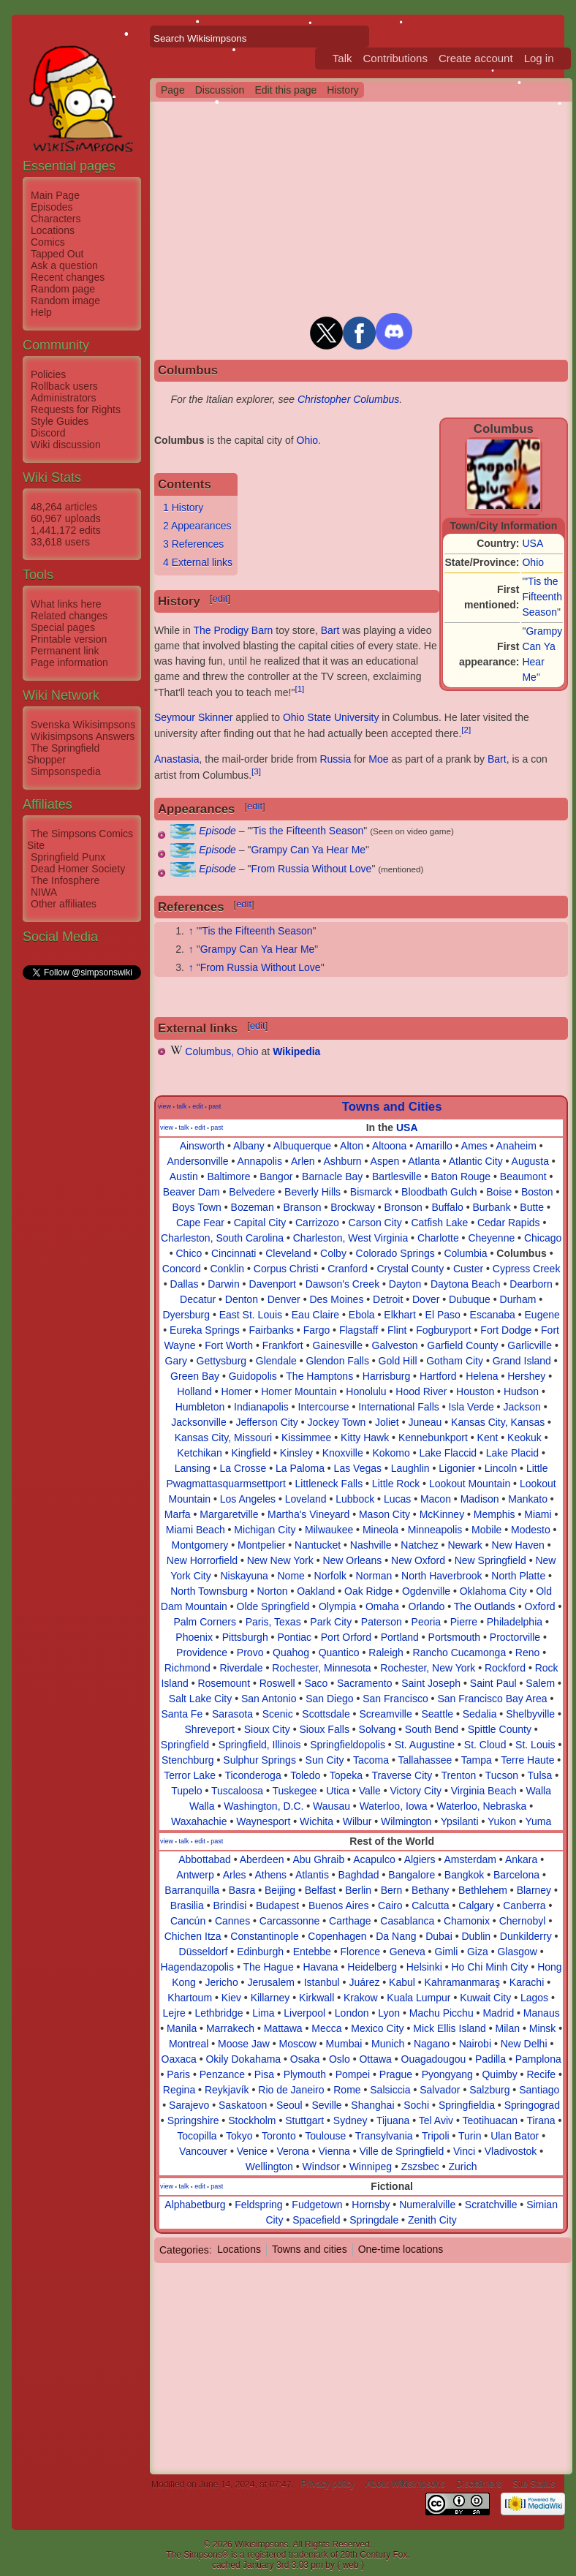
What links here (66, 604)
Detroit (388, 1299)
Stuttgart (304, 2120)
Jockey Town (336, 1422)
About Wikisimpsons (405, 2484)
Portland (400, 1637)
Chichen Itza (192, 1936)
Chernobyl (522, 1921)
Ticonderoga (252, 1775)
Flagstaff (358, 1330)
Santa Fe (181, 1714)
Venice (252, 2151)
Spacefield (316, 2220)
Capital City (260, 1222)
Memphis (494, 1514)
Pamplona (538, 2059)
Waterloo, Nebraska (481, 1806)
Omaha (382, 1606)
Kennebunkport (433, 1437)
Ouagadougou (433, 2059)
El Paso (443, 1315)
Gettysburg (221, 1361)
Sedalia (480, 1714)
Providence (201, 1652)
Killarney (270, 1997)
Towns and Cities (392, 1107)
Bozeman (252, 1207)
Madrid (498, 2013)
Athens (270, 1875)
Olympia (337, 1606)
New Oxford (418, 1560)
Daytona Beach (466, 1284)
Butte (532, 1207)
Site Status (533, 2484)
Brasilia (187, 1905)
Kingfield (250, 1453)
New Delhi (524, 2044)
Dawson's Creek (343, 1284)
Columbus (521, 1253)
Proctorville (515, 1637)
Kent (488, 1437)
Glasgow (517, 1951)
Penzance (222, 2074)
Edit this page (285, 90)
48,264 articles (64, 507)
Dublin (475, 1936)
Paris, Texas (273, 1622)
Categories (184, 2249)
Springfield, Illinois (260, 1744)
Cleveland (288, 1253)
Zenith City (432, 2220)
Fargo (316, 1330)
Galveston (395, 1345)
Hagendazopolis (197, 1967)
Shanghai (372, 2105)
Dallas (184, 1284)
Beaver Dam (191, 1192)
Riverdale (240, 1668)
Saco (315, 1683)
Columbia (465, 1253)
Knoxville (342, 1453)
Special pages (63, 627)
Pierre (463, 1622)
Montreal (188, 2044)
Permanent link (65, 651)
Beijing (280, 1890)
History (343, 90)
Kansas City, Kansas (498, 1422)
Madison (480, 1499)
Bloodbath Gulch (439, 1192)
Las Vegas (358, 1468)
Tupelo (186, 1791)
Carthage (350, 1921)
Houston (475, 1391)
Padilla (490, 2059)
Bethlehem (482, 1890)
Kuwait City (485, 1997)
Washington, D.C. (263, 1806)
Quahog (291, 1652)
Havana (320, 1967)
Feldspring (258, 2204)
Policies (48, 374)
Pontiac (294, 1637)
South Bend (431, 1729)
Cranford (347, 1268)
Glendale (276, 1361)
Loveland (306, 1499)
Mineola (380, 1530)
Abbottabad (204, 1859)
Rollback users (64, 386)
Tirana (540, 2120)
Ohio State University (331, 717)
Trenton (459, 1775)
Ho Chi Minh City (489, 1967)
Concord (181, 1268)
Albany (249, 1146)
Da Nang (396, 1936)
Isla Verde (470, 1407)
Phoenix (194, 1637)
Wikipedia (296, 1051)
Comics (48, 242)
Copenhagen (337, 1936)
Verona (292, 2151)
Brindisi (229, 1905)
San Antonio (269, 1698)
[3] (256, 771)
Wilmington (406, 1821)
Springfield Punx (68, 857)
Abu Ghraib (318, 1859)
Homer (236, 1391)
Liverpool (304, 2013)
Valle (370, 1791)
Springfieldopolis (347, 1744)
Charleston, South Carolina (222, 1238)
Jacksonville (198, 1422)
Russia (335, 759)
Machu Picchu (441, 2013)
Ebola (362, 1315)
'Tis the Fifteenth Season (541, 596)
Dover (425, 1299)
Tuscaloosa (237, 1791)
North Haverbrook (441, 1576)
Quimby (499, 2074)
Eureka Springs (205, 1330)
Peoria (426, 1622)
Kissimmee (306, 1437)
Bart (330, 630)
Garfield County (462, 1345)
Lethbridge (218, 2013)
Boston (537, 1192)
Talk (342, 58)
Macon (435, 1499)
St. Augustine (425, 1744)
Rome (346, 2090)
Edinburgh (260, 1951)
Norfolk (330, 1576)
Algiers (420, 1859)
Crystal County (410, 1268)
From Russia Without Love (311, 869)
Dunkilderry (526, 1936)
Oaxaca (179, 2059)
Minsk (542, 2028)
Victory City (416, 1791)
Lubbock (355, 1499)
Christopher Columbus (348, 399)
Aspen (385, 1161)
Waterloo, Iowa (394, 1806)
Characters (55, 218)
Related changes (69, 616)
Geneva (407, 1951)
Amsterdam (470, 1859)
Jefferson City (266, 1422)
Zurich (463, 2166)
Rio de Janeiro (291, 2090)
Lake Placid (512, 1453)
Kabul (402, 1982)
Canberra (524, 1905)
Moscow (298, 2044)
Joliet (387, 1422)
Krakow (361, 1997)
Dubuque (469, 1299)
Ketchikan (199, 1453)
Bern (392, 1890)
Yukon (502, 1821)
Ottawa (375, 2059)
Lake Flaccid (448, 1453)
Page (173, 90)
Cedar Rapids (508, 1222)
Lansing (193, 1468)
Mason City (384, 1514)
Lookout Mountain (469, 1483)
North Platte (518, 1576)
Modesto (530, 1530)
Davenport (272, 1284)
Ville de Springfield (402, 2151)
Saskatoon (243, 2105)
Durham (518, 1299)
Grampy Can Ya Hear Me (308, 849)
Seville (326, 2105)
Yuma (538, 1821)
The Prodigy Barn (233, 630)
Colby (333, 1253)
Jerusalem (271, 1982)
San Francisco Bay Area (492, 1698)
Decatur (198, 1299)
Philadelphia (514, 1622)
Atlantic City (476, 1161)
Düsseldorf (203, 1951)
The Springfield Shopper (63, 754)
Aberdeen (262, 1859)
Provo (250, 1652)
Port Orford (346, 1637)
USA (532, 543)
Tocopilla (196, 2136)
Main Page (55, 195)
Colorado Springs (395, 1253)
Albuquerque (302, 1146)
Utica (337, 1791)
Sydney (350, 2120)
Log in (539, 58)
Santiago (539, 2090)
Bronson (403, 1207)
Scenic (277, 1714)
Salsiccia (390, 2090)
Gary (176, 1361)
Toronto (279, 2136)
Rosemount (223, 1683)
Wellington (269, 2166)
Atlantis (312, 1875)
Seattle (437, 1714)
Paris (178, 2074)
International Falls (398, 1407)
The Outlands (484, 1606)
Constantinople (264, 1936)
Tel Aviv (436, 2120)
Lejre (174, 2013)
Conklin (227, 1268)
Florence (360, 1951)
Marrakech (230, 2028)
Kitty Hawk (365, 1437)
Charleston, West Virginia (350, 1238)
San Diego (329, 1698)
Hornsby (371, 2204)
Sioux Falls (324, 1729)
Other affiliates (63, 904)
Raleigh (385, 1652)
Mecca (326, 2028)
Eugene (542, 1315)
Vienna (334, 2151)
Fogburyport (443, 1330)
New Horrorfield (202, 1560)
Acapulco (374, 1859)
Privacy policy (328, 2484)
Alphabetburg (194, 2204)
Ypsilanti (460, 1821)
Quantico (339, 1652)
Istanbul (322, 1982)
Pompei (353, 2074)
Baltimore (228, 1176)
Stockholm (252, 2120)
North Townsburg (209, 1591)
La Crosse (242, 1468)
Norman (374, 1576)
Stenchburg (188, 1760)
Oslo (339, 2059)
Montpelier (261, 1545)
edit (219, 598)
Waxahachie (199, 1821)
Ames (474, 1146)
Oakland (316, 1591)
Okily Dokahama (243, 2059)
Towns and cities (309, 2249)
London (352, 2013)
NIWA (44, 892)
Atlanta (424, 1161)
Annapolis (259, 1161)
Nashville (371, 1545)
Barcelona (516, 1875)
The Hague (268, 1967)
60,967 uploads (66, 518)
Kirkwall (316, 1997)
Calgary (475, 1905)
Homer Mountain (299, 1391)
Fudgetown (317, 2204)
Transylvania (384, 2136)
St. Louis (535, 1744)
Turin (469, 2136)
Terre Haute (527, 1760)
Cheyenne (491, 1238)
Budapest (277, 1905)
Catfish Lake (439, 1222)
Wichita (316, 1821)
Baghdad (358, 1875)
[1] (299, 688)
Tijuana (392, 2120)
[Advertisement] (81, 1201)
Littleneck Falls (329, 1483)
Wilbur (357, 1821)
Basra (242, 1890)
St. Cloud (485, 1744)
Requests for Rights (76, 409)
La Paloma (300, 1468)
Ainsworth (202, 1146)
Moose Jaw (244, 2044)
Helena (482, 1376)
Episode (217, 830)
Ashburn (343, 1161)
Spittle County (499, 1729)
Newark (464, 1545)
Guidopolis (253, 1376)
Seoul (289, 2105)
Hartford (438, 1376)
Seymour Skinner (193, 717)
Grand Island (522, 1361)
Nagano (432, 2044)
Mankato (527, 1499)
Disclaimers (478, 2484)
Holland (194, 1391)
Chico (189, 1253)
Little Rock (396, 1483)
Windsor (321, 2166)
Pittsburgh (245, 1637)
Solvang (377, 1729)
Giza (477, 1951)
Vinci (464, 2151)
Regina (179, 2090)
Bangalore (411, 1875)
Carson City (375, 1222)
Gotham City (454, 1361)
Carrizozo (317, 1222)
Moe (378, 759)
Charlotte (438, 1238)
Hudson (521, 1391)
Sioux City (267, 1729)
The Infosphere (65, 880)
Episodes (52, 207)
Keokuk (524, 1437)
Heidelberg (372, 1967)
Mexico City (377, 2028)
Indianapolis (261, 1407)
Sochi (416, 2105)
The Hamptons (319, 1376)
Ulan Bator (514, 2136)
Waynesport (263, 1821)
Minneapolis (435, 1530)
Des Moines (336, 1299)
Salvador (440, 2090)
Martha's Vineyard (308, 1514)
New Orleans (352, 1560)
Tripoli (436, 2136)
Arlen (303, 1161)
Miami (537, 1514)
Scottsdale (325, 1714)
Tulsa (540, 1775)
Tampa (476, 1760)
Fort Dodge (505, 1330)
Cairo (390, 1905)
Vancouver (203, 2151)
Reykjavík (227, 2090)
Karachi (526, 1982)
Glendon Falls (337, 1361)
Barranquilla (191, 1890)
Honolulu (366, 1391)
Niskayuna (244, 1576)
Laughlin (410, 1468)
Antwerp (194, 1875)
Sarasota (232, 1714)
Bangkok (464, 1875)
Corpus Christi (286, 1268)
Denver (284, 1299)
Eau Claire (315, 1315)
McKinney (442, 1514)
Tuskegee (295, 1791)
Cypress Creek (527, 1268)
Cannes (232, 1921)
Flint (396, 1330)
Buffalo (447, 1207)
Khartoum (189, 1997)
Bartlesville (397, 1176)
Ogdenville (426, 1591)
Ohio (533, 562)
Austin (184, 1176)
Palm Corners (204, 1622)
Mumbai (344, 2044)
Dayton (405, 1284)
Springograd (532, 2105)
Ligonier (457, 1468)
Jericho (221, 1982)
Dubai (438, 1936)
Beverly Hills (312, 1192)
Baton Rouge (460, 1176)
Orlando (427, 1606)
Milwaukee (329, 1530)
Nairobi (475, 2044)
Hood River (421, 1391)
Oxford (540, 1606)
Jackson (521, 1407)
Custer (468, 1268)
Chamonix (467, 1921)
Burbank (491, 1207)
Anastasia (176, 759)
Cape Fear (200, 1222)
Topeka (346, 1775)
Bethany (430, 1890)
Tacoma (371, 1760)
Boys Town (196, 1207)
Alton (351, 1146)
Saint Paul (493, 1683)
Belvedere (252, 1192)
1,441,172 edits (66, 530)
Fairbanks (271, 1330)
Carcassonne (289, 1921)
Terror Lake (190, 1775)
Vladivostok (511, 2151)
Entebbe (312, 1951)
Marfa (177, 1514)
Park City (331, 1622)
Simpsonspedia (66, 771)
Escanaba (492, 1315)
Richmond (187, 1668)
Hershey (526, 1376)
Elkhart (400, 1315)
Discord (48, 433)
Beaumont (523, 1176)
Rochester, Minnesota (321, 1668)
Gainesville (337, 1345)
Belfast (320, 1890)
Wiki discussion (66, 444)
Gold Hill (398, 1361)
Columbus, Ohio (221, 1051)
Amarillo (433, 1146)
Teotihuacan (490, 2120)
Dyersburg (186, 1315)
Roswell (277, 1683)
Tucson (501, 1775)
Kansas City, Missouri (224, 1437)
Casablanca (407, 1921)
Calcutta (430, 1905)
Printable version (69, 639)
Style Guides (59, 421)
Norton (272, 1591)
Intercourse (323, 1407)
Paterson (381, 1622)
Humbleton (200, 1407)
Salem (540, 1683)
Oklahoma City (493, 1591)
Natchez (419, 1545)
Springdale (373, 2220)
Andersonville (197, 1161)
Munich (387, 2044)
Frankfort (282, 1345)
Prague (395, 2074)
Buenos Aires (338, 1905)
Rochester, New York (427, 1668)
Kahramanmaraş (463, 1982)
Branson (302, 1207)
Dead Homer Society (78, 869)
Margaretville (229, 1514)
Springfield (185, 1744)
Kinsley (296, 1453)
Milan (508, 2028)
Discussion (220, 90)
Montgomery (200, 1545)
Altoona (389, 1146)
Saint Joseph (431, 1683)
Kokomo (390, 1453)
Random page (63, 289)
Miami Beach (195, 1530)
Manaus (541, 2013)
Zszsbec (420, 2166)
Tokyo (239, 2136)
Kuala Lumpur (418, 1997)
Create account (476, 58)
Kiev (231, 1997)
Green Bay (194, 1376)
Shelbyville (530, 1714)
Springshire (193, 2120)
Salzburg (489, 2090)
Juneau (425, 1422)
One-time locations (401, 2249)
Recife (541, 2074)
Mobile (486, 1530)
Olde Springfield (273, 1606)
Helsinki (424, 1967)
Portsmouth (454, 1637)
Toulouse (325, 2136)
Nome (291, 1576)
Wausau (331, 1806)
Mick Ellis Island (449, 2028)
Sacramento (364, 1683)
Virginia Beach (484, 1791)
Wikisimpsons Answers (82, 736)
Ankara (521, 1859)
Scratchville (491, 2204)
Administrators (63, 398)
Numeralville (427, 2204)
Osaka (304, 2059)
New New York (280, 1560)
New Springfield (490, 1560)
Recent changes (68, 277)
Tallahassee (425, 1760)
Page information (69, 662)
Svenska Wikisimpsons (83, 724)
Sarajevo (189, 2105)
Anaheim (516, 1146)
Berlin (358, 1890)
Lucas (397, 1499)
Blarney (534, 1890)
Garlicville (529, 1345)
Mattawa (283, 2028)
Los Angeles (248, 1499)
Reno (527, 1652)
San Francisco (395, 1698)
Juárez (364, 1982)
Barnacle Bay (332, 1176)
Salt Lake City (200, 1698)
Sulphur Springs (259, 1760)
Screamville (385, 1714)
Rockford (505, 1668)
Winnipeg (370, 2166)
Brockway (352, 1207)
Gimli (446, 1951)
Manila (182, 2028)
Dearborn (530, 1284)
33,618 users (60, 542)
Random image (65, 300)
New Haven (518, 1545)
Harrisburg (386, 1376)
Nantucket (318, 1545)
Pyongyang (447, 2074)
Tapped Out (57, 254)
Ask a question (64, 265)
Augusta (530, 1161)
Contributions (395, 58)
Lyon (389, 2013)
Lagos (534, 1997)
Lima (263, 2013)
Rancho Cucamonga (460, 1652)
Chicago (542, 1238)
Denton (241, 1299)
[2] (466, 729)
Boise (499, 1192)
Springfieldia (467, 2105)
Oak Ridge (368, 1591)
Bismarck (371, 1192)
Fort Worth (229, 1345)
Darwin (224, 1284)
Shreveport (210, 1729)
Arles (234, 1875)
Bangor (275, 1176)
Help (41, 312)
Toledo (305, 1775)
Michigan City (264, 1530)
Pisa (264, 2074)
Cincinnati (233, 1253)
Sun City (325, 1760)
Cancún (187, 1921)
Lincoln (501, 1468)
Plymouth (305, 2074)
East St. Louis (250, 1315)
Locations (53, 230)
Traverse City (401, 1775)
